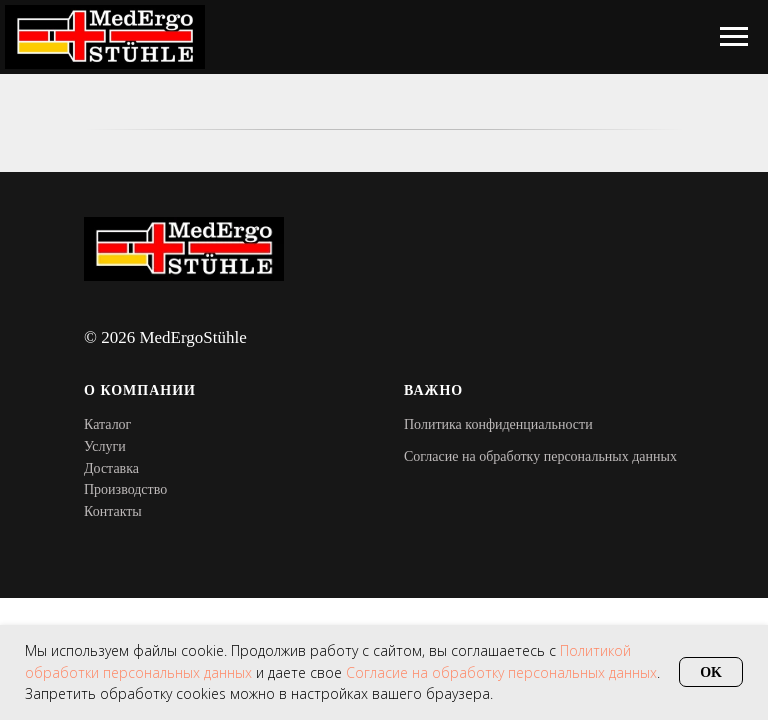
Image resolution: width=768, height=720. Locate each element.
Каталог (107, 424)
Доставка (111, 468)
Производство (125, 489)
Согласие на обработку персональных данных (540, 456)
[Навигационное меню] (734, 37)
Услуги (105, 446)
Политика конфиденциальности (498, 424)
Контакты (113, 511)
